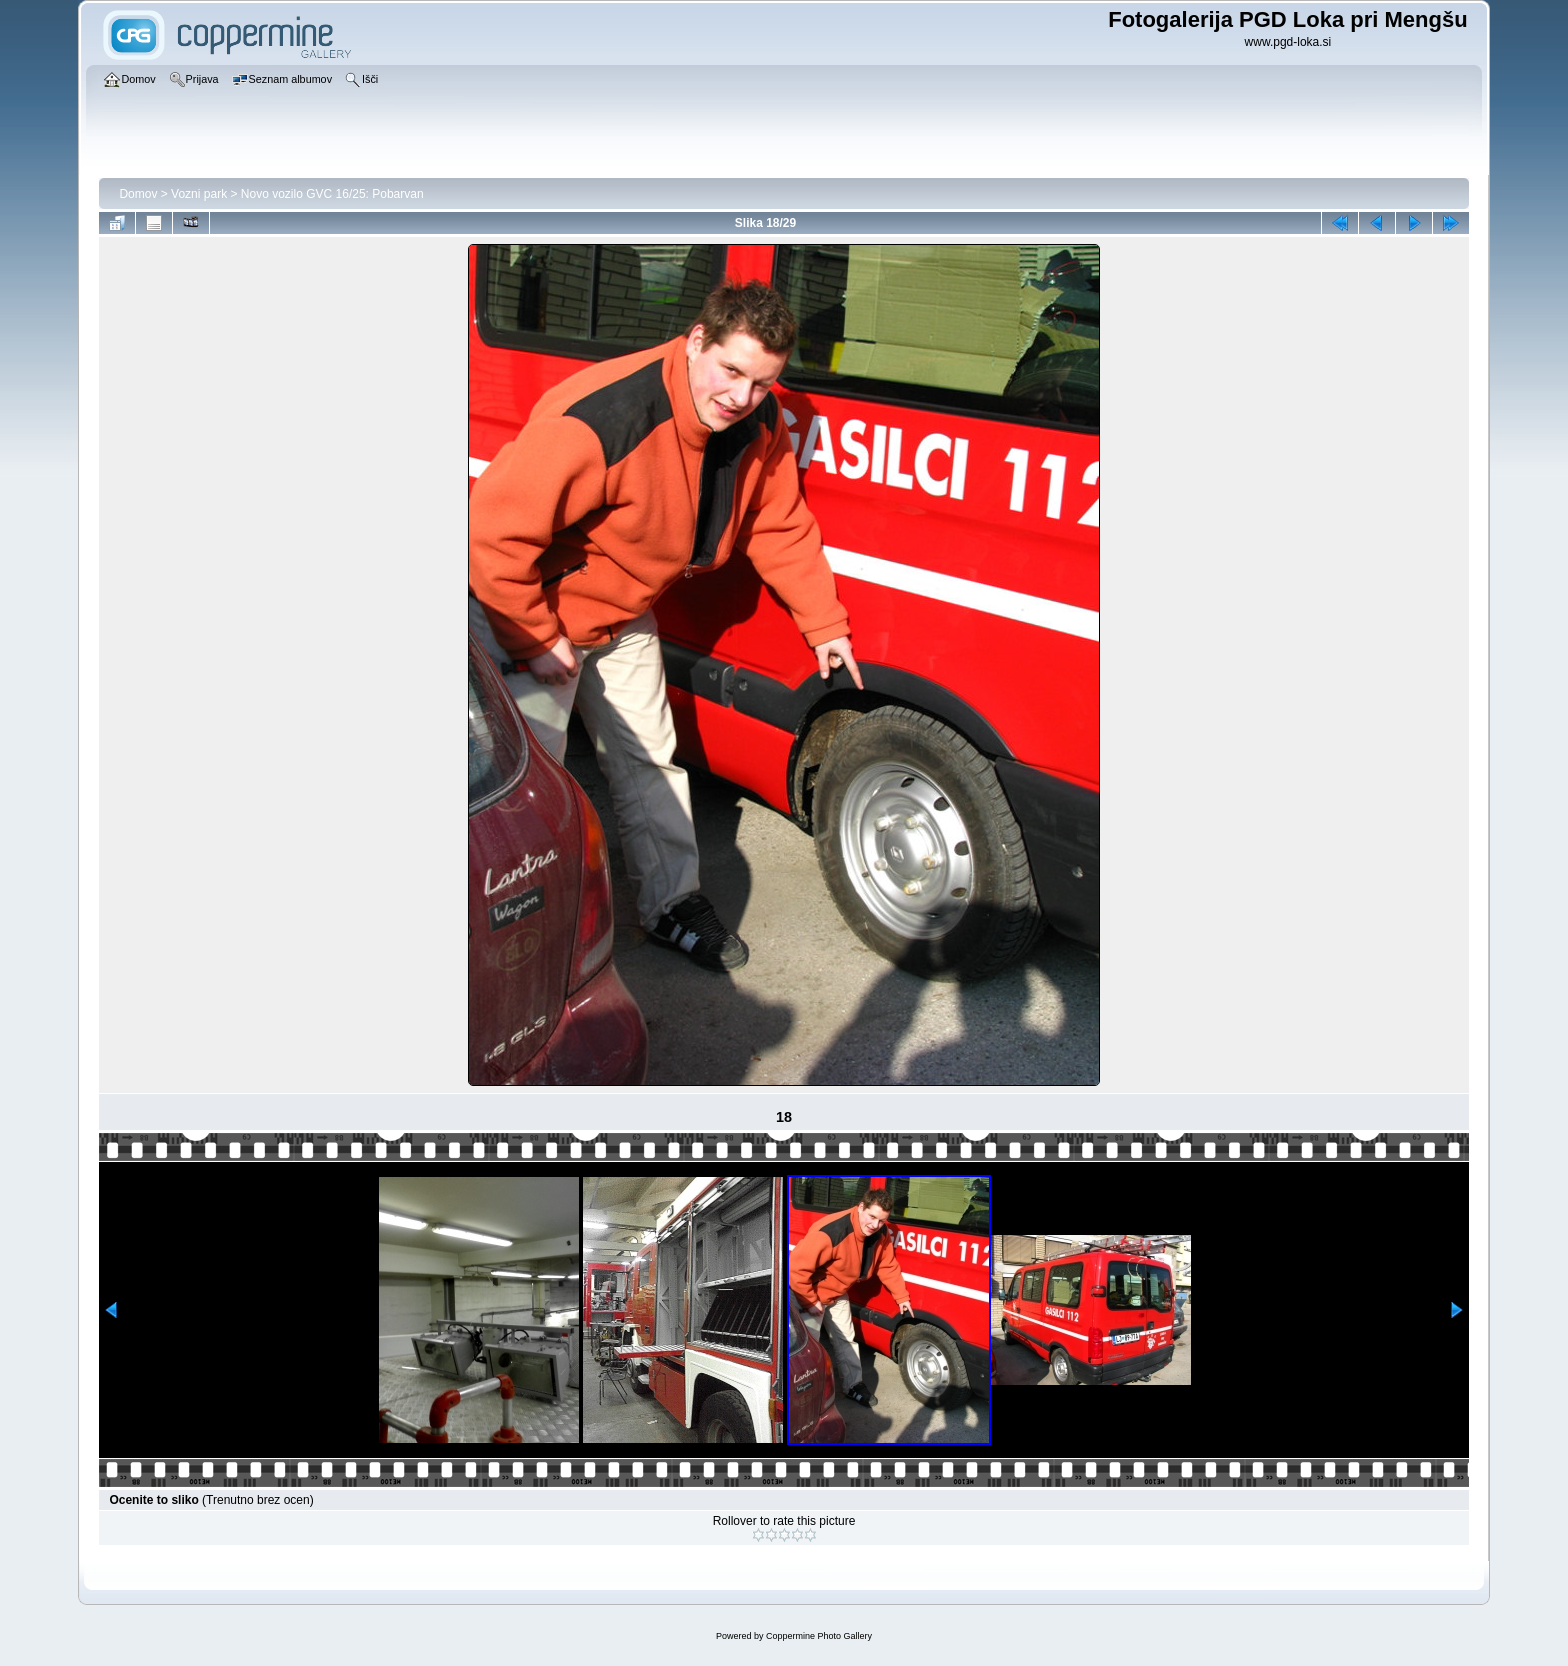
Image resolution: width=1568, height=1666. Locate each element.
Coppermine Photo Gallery (819, 1636)
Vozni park (199, 194)
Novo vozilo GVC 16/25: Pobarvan (332, 194)
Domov (138, 194)
